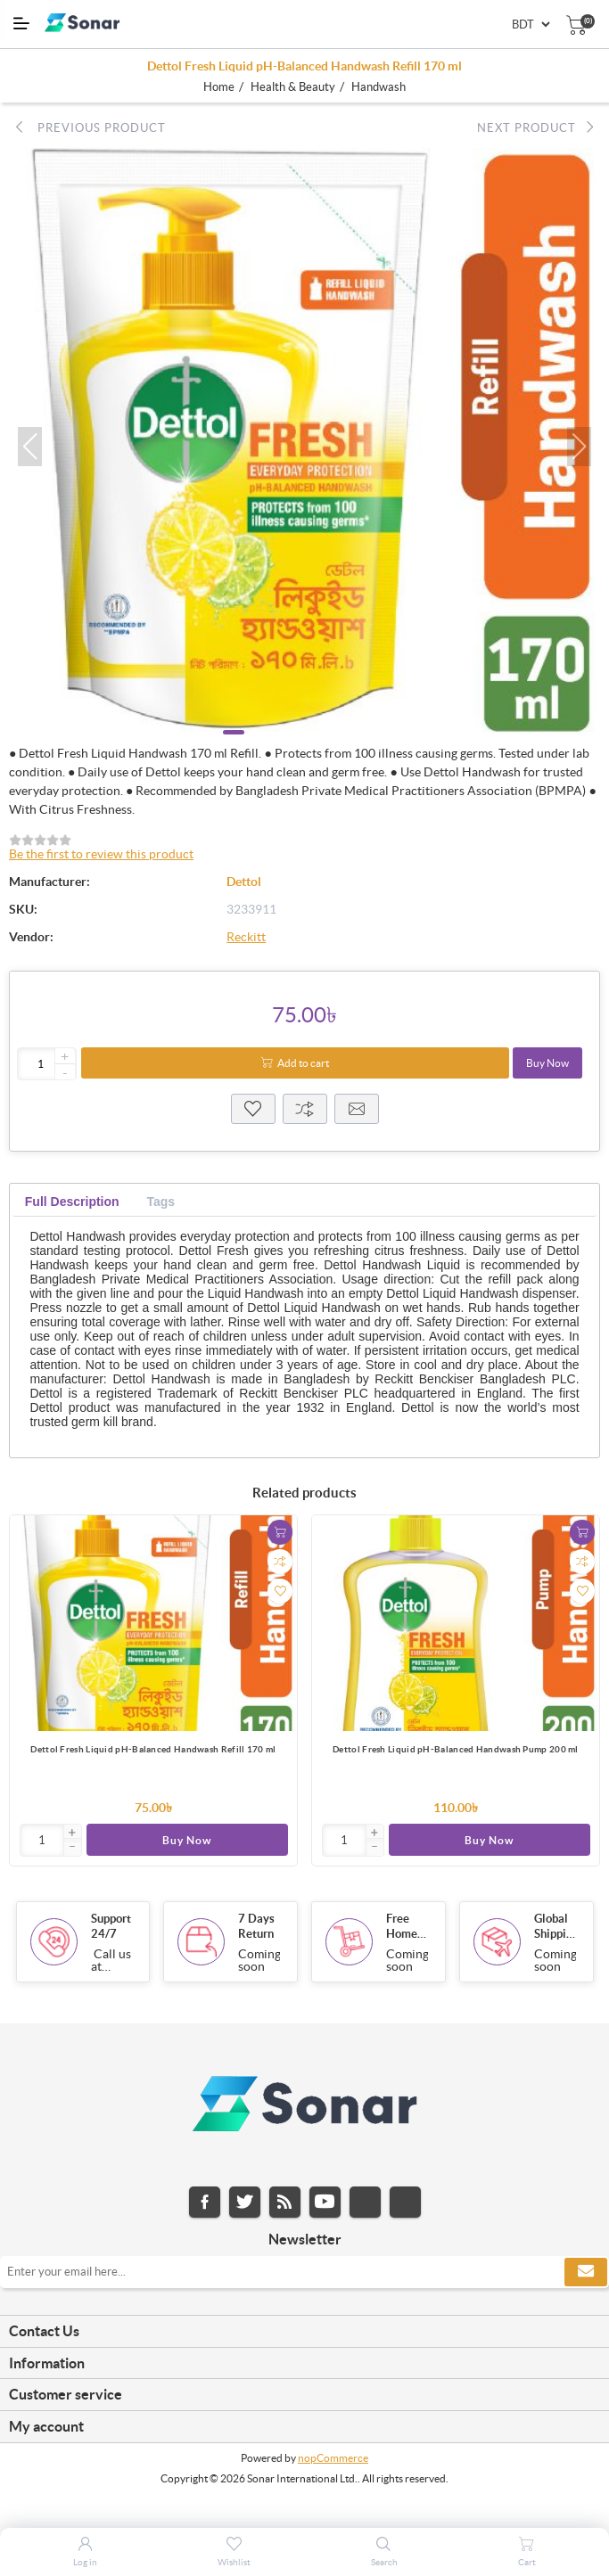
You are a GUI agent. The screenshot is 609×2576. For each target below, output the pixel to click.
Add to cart (303, 1063)
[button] (30, 446)
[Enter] (42, 1840)
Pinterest (405, 2204)
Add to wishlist (279, 1591)
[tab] (72, 1202)
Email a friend (356, 1109)
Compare (305, 1109)
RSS (284, 2204)
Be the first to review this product (101, 854)
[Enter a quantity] (47, 1063)
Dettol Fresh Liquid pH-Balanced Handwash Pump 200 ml (456, 1749)
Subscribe (585, 2274)
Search (384, 2562)
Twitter (244, 2204)
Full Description (72, 1201)
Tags (160, 1201)
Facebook (204, 2204)
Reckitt (246, 937)
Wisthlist (253, 1109)
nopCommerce (333, 2460)
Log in (85, 2562)
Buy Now (547, 1063)
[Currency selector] (530, 24)
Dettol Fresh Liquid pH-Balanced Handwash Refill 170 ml (153, 1749)
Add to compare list (279, 1561)
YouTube (325, 2204)
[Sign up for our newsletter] (304, 2275)
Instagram (365, 2204)
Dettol (243, 881)
